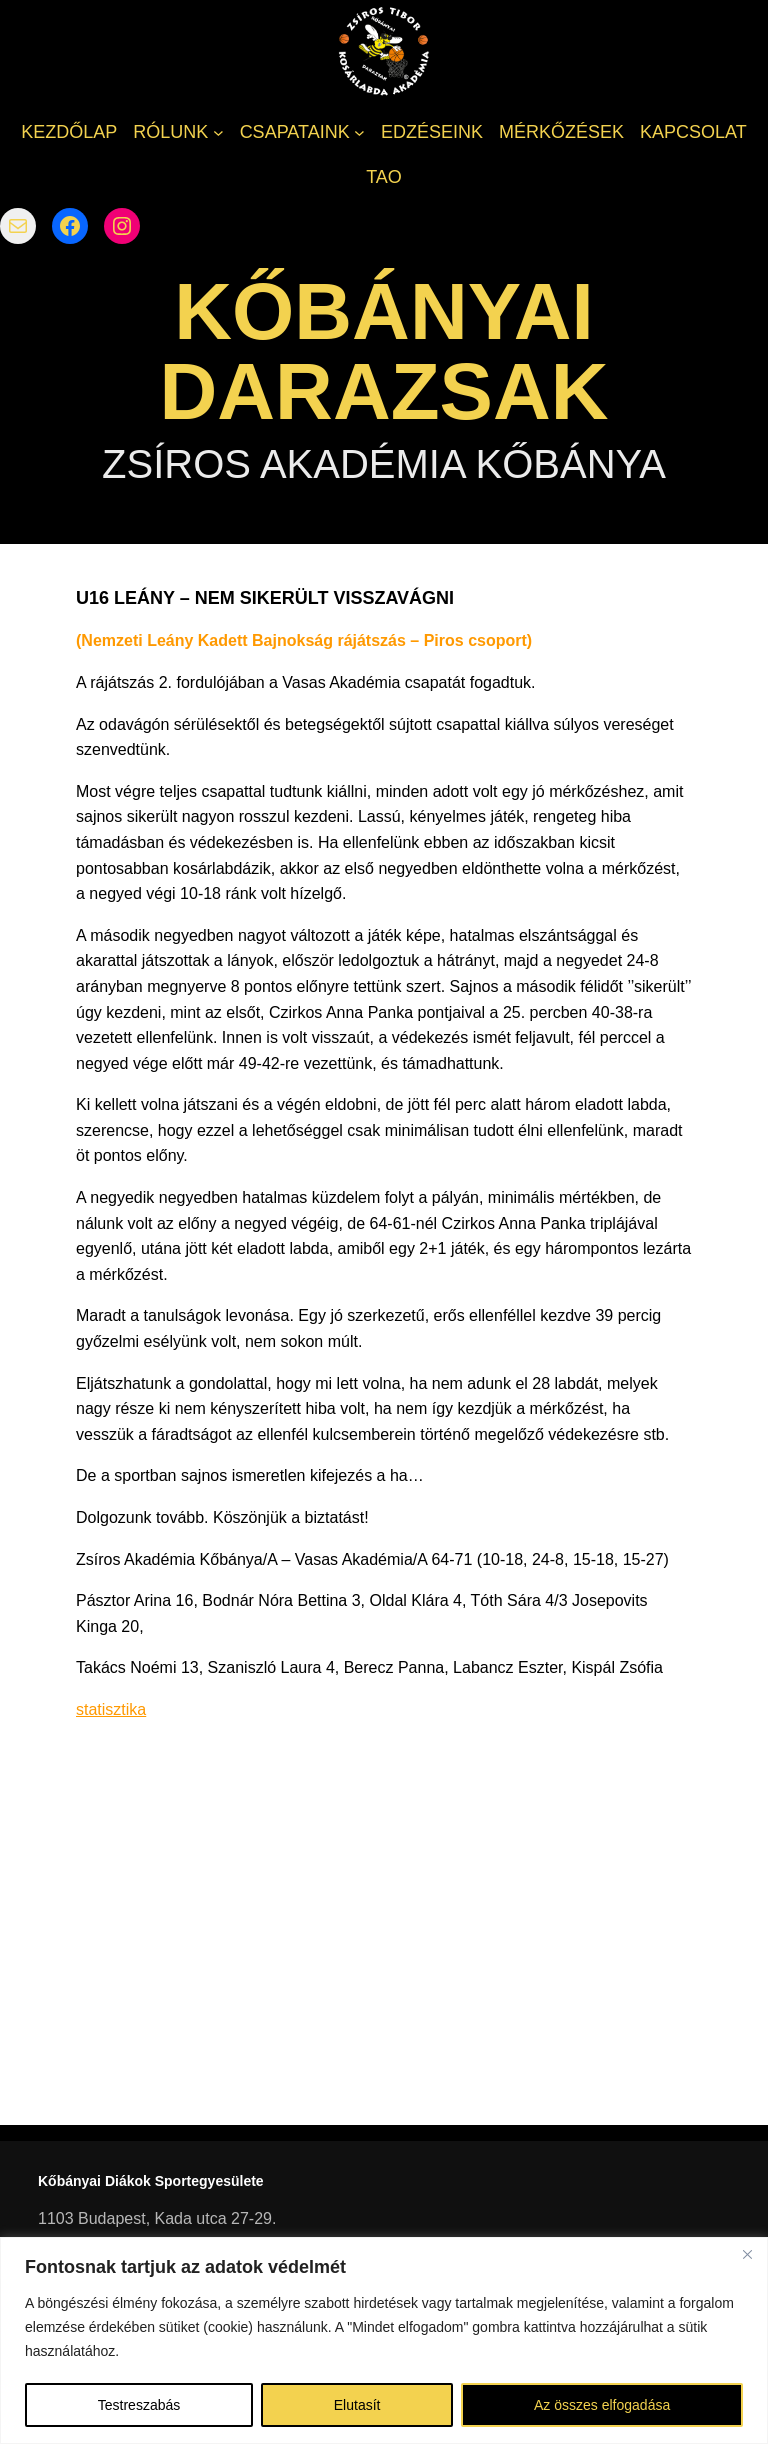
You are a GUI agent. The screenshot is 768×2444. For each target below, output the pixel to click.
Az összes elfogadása (602, 2405)
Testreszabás (139, 2405)
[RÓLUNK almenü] (218, 132)
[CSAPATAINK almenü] (359, 132)
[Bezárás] (747, 2254)
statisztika (111, 1709)
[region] (384, 2340)
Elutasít (357, 2405)
